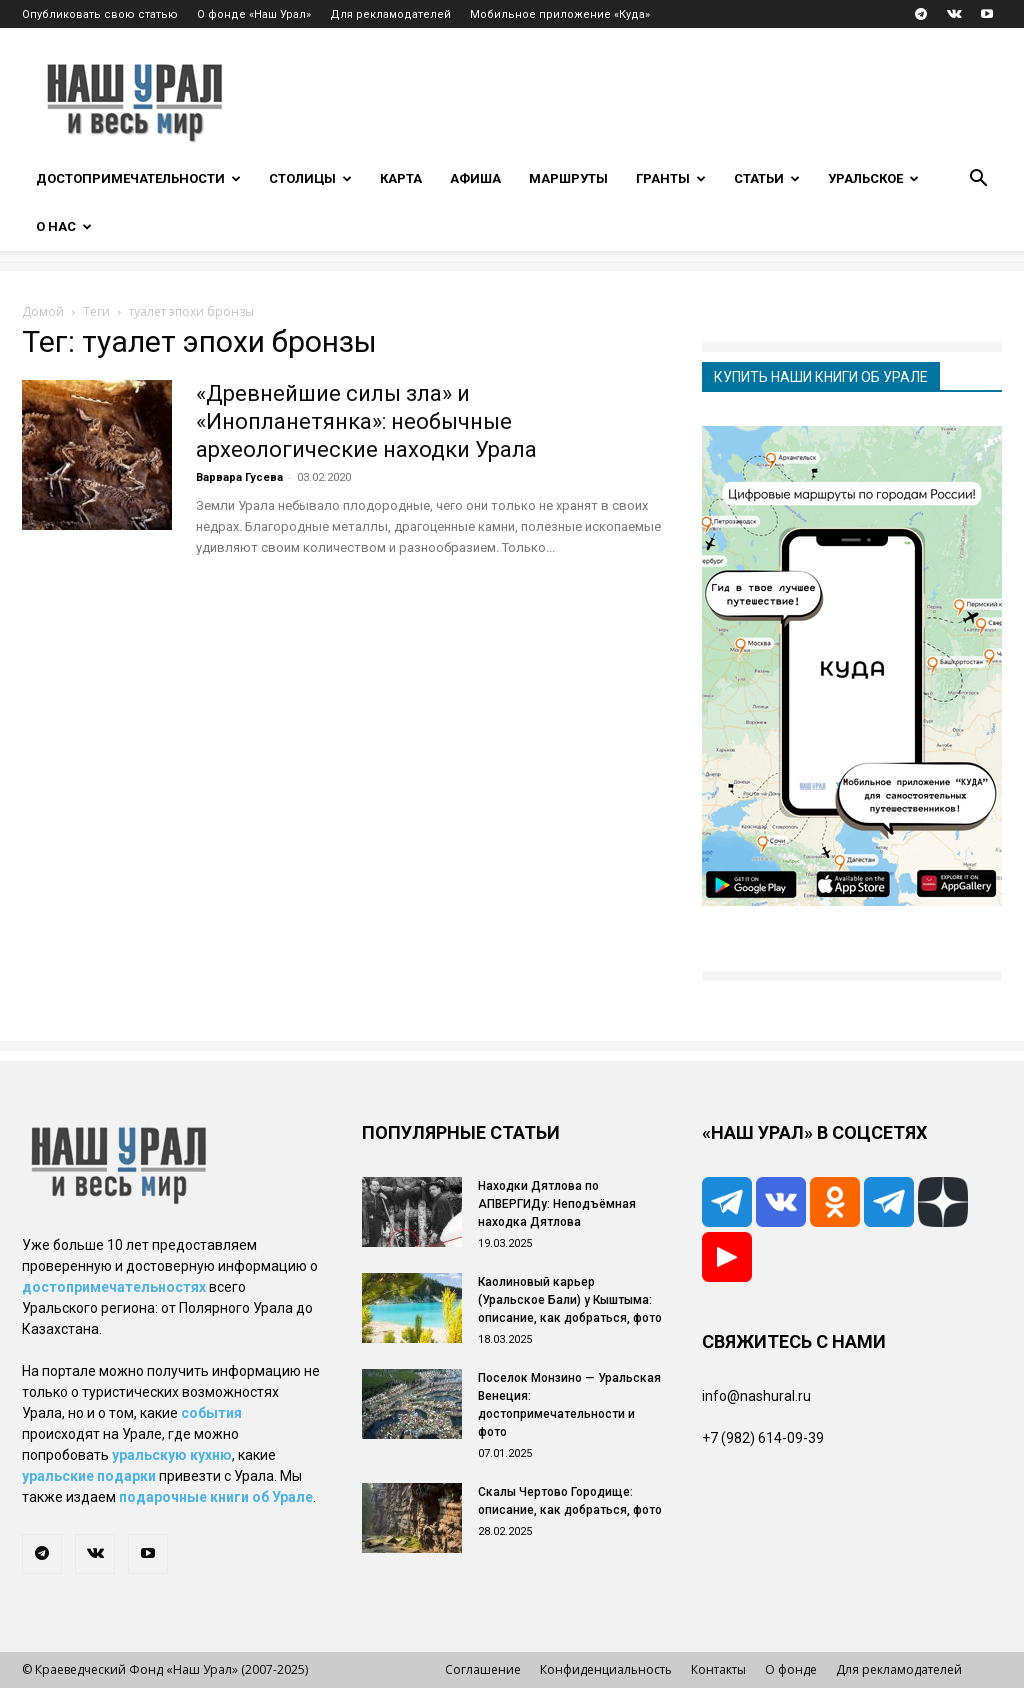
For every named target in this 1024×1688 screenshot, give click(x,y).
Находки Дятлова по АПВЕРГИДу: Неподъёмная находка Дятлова (557, 1204)
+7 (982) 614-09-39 (763, 1438)
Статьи (767, 178)
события (211, 1413)
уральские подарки (89, 1476)
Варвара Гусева (239, 477)
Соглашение (483, 1669)
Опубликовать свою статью (100, 14)
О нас (64, 226)
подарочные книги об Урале (216, 1497)
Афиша (475, 178)
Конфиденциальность (606, 1669)
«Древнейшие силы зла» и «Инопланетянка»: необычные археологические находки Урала (366, 421)
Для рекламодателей (390, 14)
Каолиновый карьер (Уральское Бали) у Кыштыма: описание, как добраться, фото (570, 1300)
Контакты (718, 1669)
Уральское (873, 178)
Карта (401, 178)
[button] (978, 180)
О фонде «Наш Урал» (254, 14)
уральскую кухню (172, 1455)
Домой (43, 311)
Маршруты (568, 178)
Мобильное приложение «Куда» (560, 14)
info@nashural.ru (756, 1396)
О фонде (791, 1669)
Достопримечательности (138, 178)
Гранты (671, 178)
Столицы (310, 178)
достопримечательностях (114, 1287)
